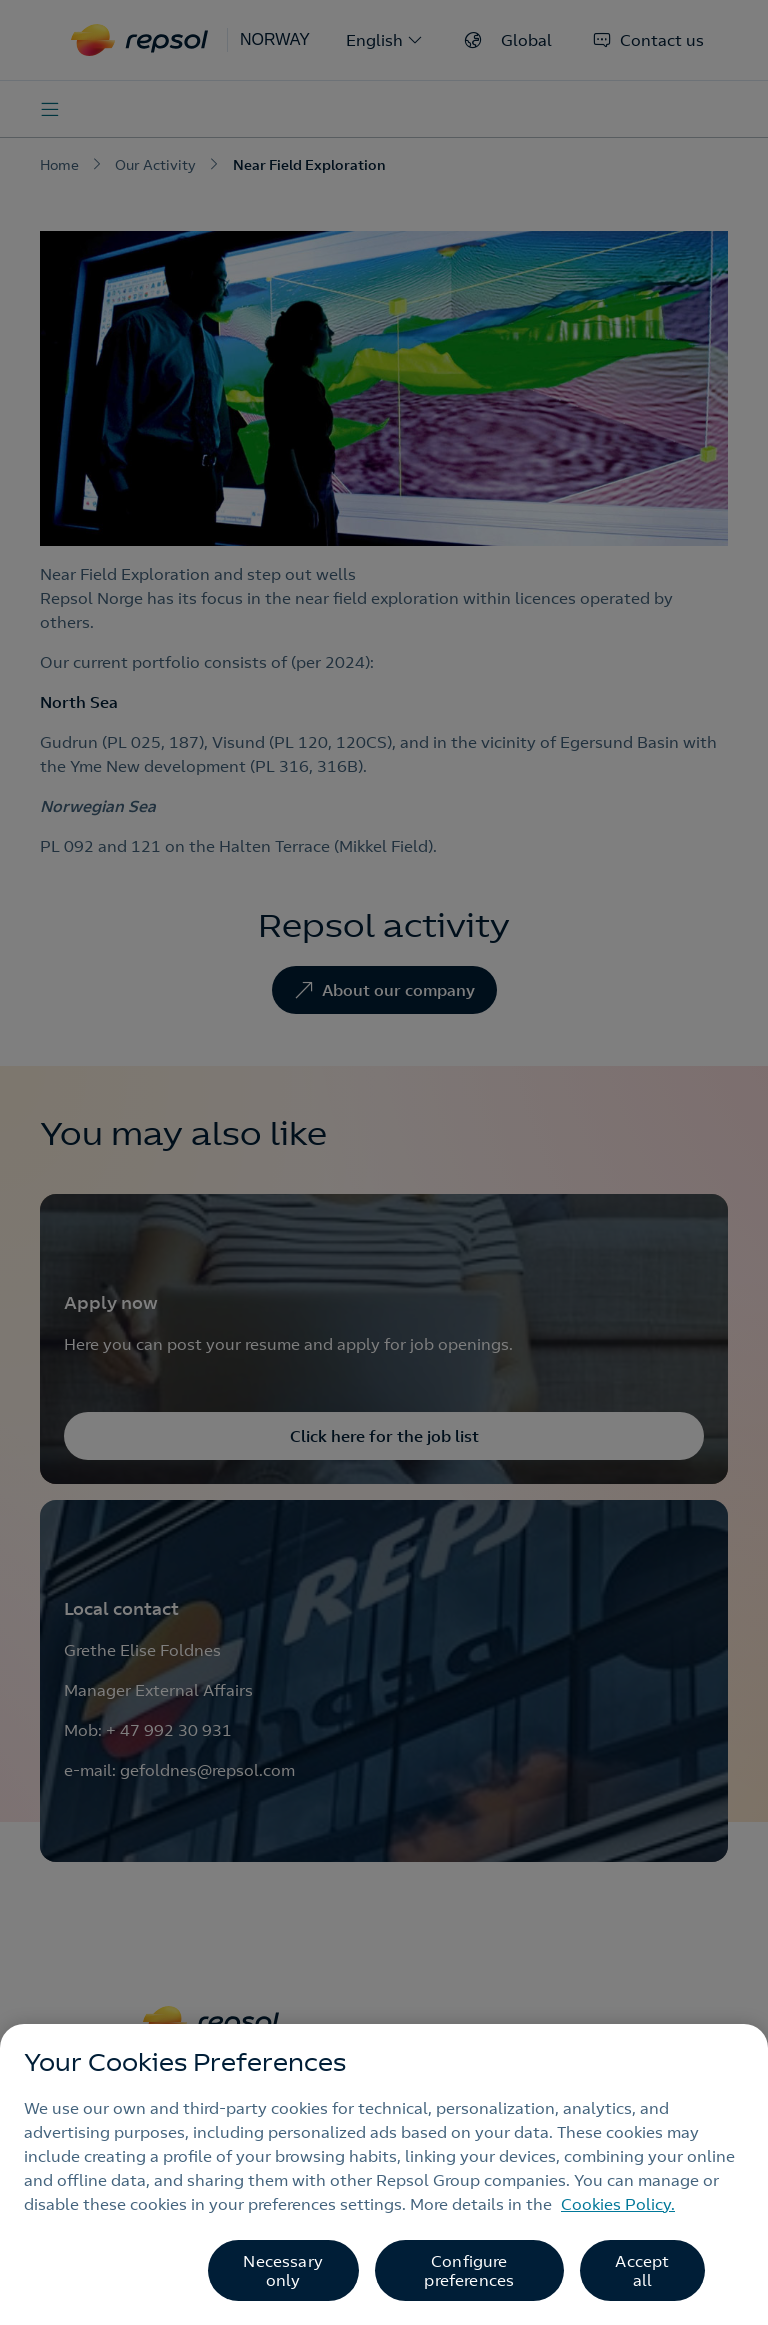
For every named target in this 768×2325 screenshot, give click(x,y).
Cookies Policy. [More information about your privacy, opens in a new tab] (618, 2204)
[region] (384, 2174)
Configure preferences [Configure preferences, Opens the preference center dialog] (469, 2270)
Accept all (642, 2270)
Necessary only (282, 2270)
